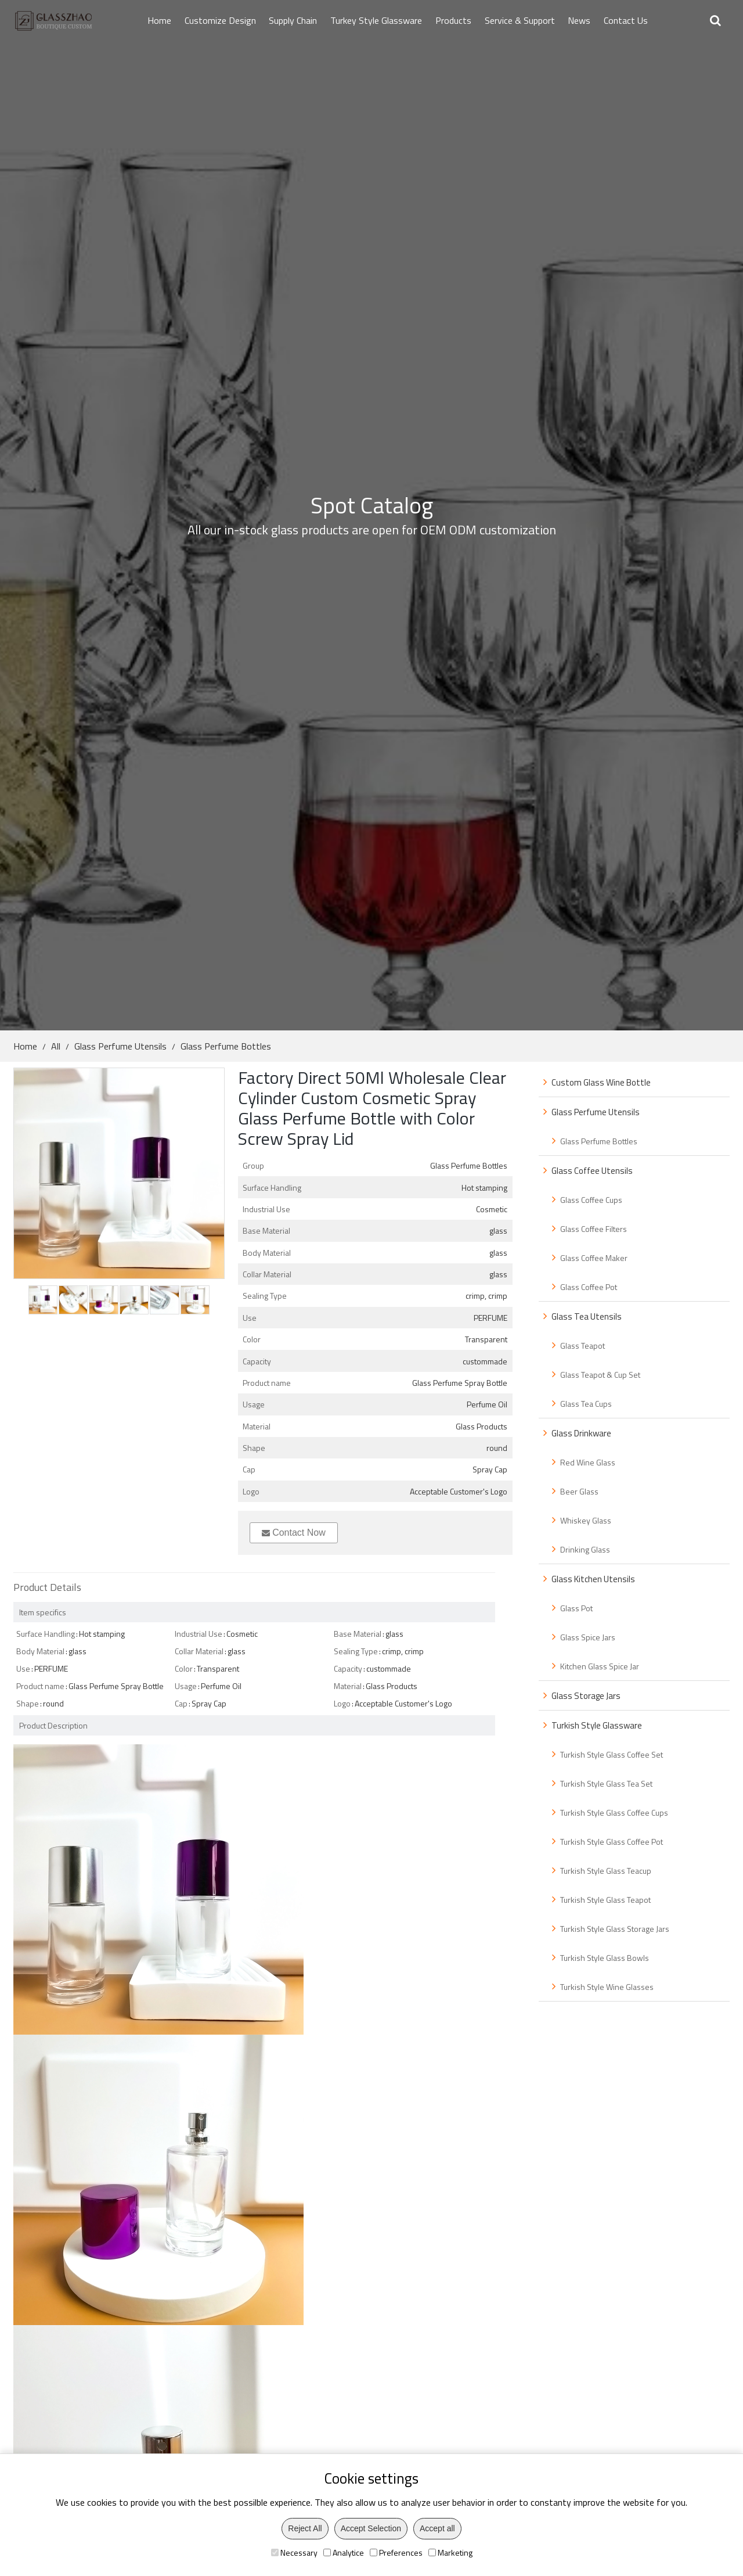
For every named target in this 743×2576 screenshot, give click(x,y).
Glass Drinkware (581, 1433)
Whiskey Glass (585, 1520)
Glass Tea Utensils (586, 1316)
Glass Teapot (582, 1345)
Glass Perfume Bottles (226, 1046)
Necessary (294, 2552)
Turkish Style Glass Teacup (605, 1870)
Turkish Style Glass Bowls (604, 1958)
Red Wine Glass (587, 1462)
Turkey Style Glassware (376, 20)
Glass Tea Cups (586, 1403)
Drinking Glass (585, 1549)
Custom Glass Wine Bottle (601, 1082)
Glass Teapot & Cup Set (600, 1374)
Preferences (396, 2552)
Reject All (305, 2528)
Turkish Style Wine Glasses (607, 1987)
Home (159, 20)
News (579, 20)
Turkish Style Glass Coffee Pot (611, 1841)
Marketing (450, 2552)
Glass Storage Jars (586, 1695)
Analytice (343, 2552)
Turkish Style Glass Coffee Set (611, 1754)
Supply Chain (293, 20)
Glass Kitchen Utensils (593, 1579)
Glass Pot (576, 1608)
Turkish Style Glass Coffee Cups (614, 1812)
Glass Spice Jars (587, 1637)
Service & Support (520, 20)
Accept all (437, 2528)
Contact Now (294, 1532)
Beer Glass (579, 1491)
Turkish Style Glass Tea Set (606, 1783)
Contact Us (626, 20)
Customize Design (220, 20)
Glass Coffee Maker (593, 1258)
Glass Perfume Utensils (120, 1046)
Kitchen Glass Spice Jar (599, 1666)
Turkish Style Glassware (596, 1725)
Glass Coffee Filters (593, 1229)
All (55, 1046)
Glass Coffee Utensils (592, 1170)
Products (453, 20)
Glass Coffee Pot (588, 1287)
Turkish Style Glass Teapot (605, 1900)
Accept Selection (371, 2528)
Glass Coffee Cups (591, 1200)
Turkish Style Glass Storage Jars (614, 1929)
